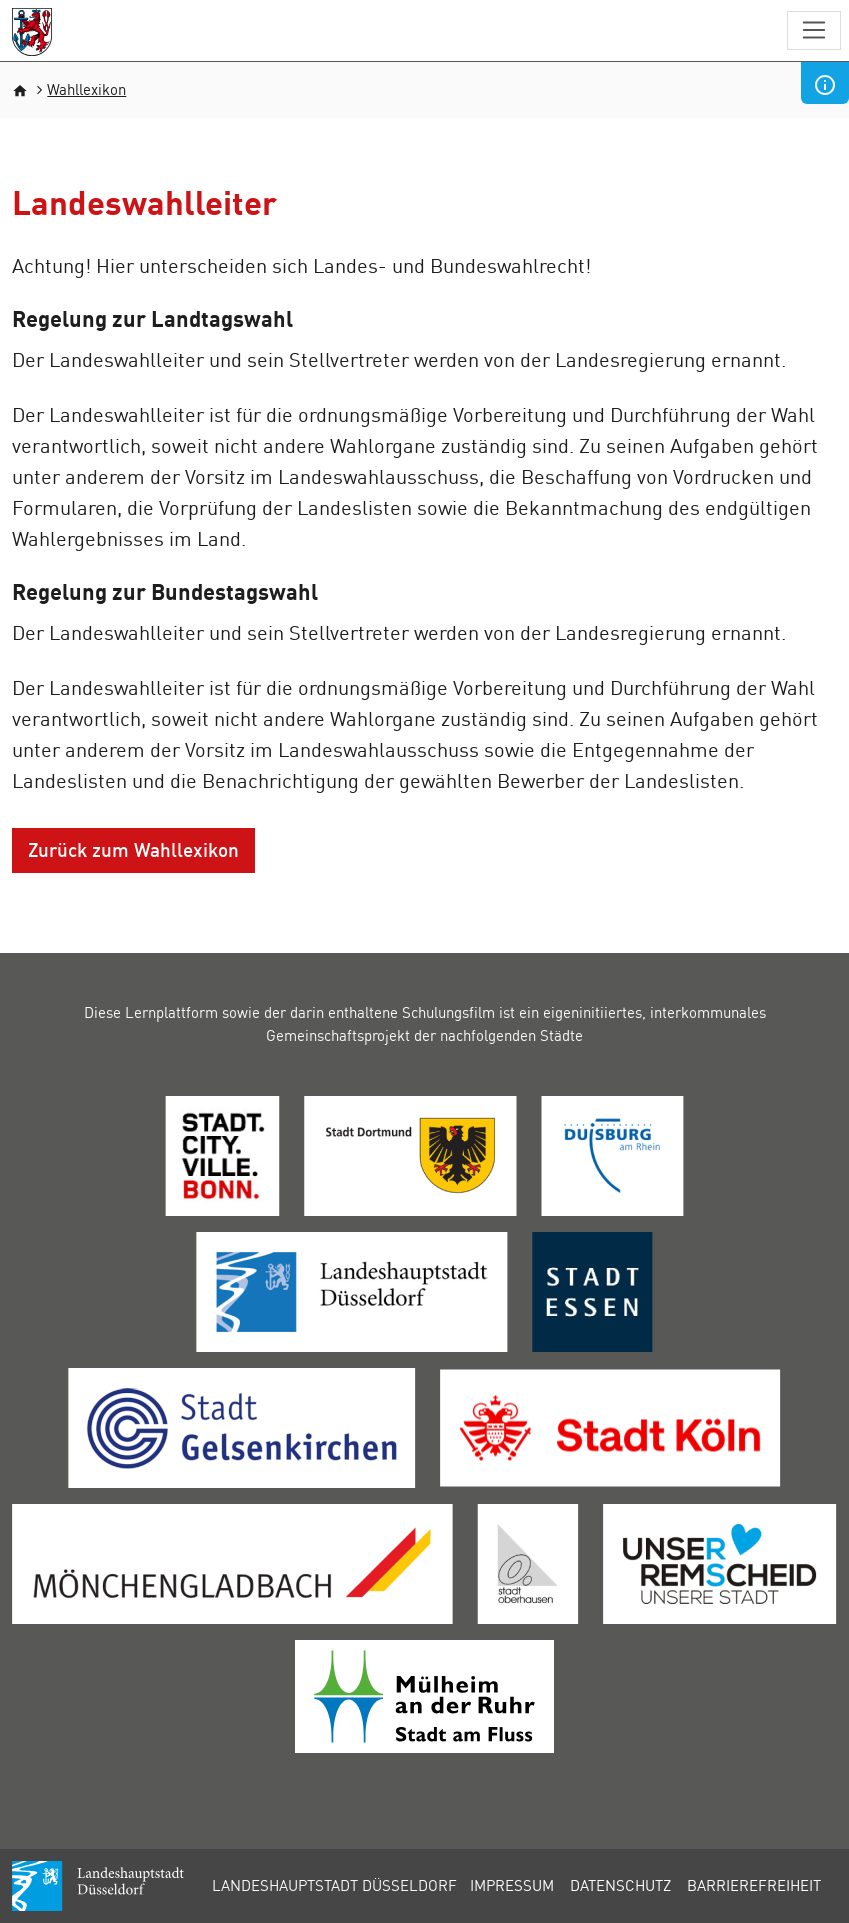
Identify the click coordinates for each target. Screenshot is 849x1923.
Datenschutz (620, 1885)
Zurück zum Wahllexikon (133, 849)
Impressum (512, 1885)
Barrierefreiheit (754, 1885)
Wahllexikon (86, 89)
